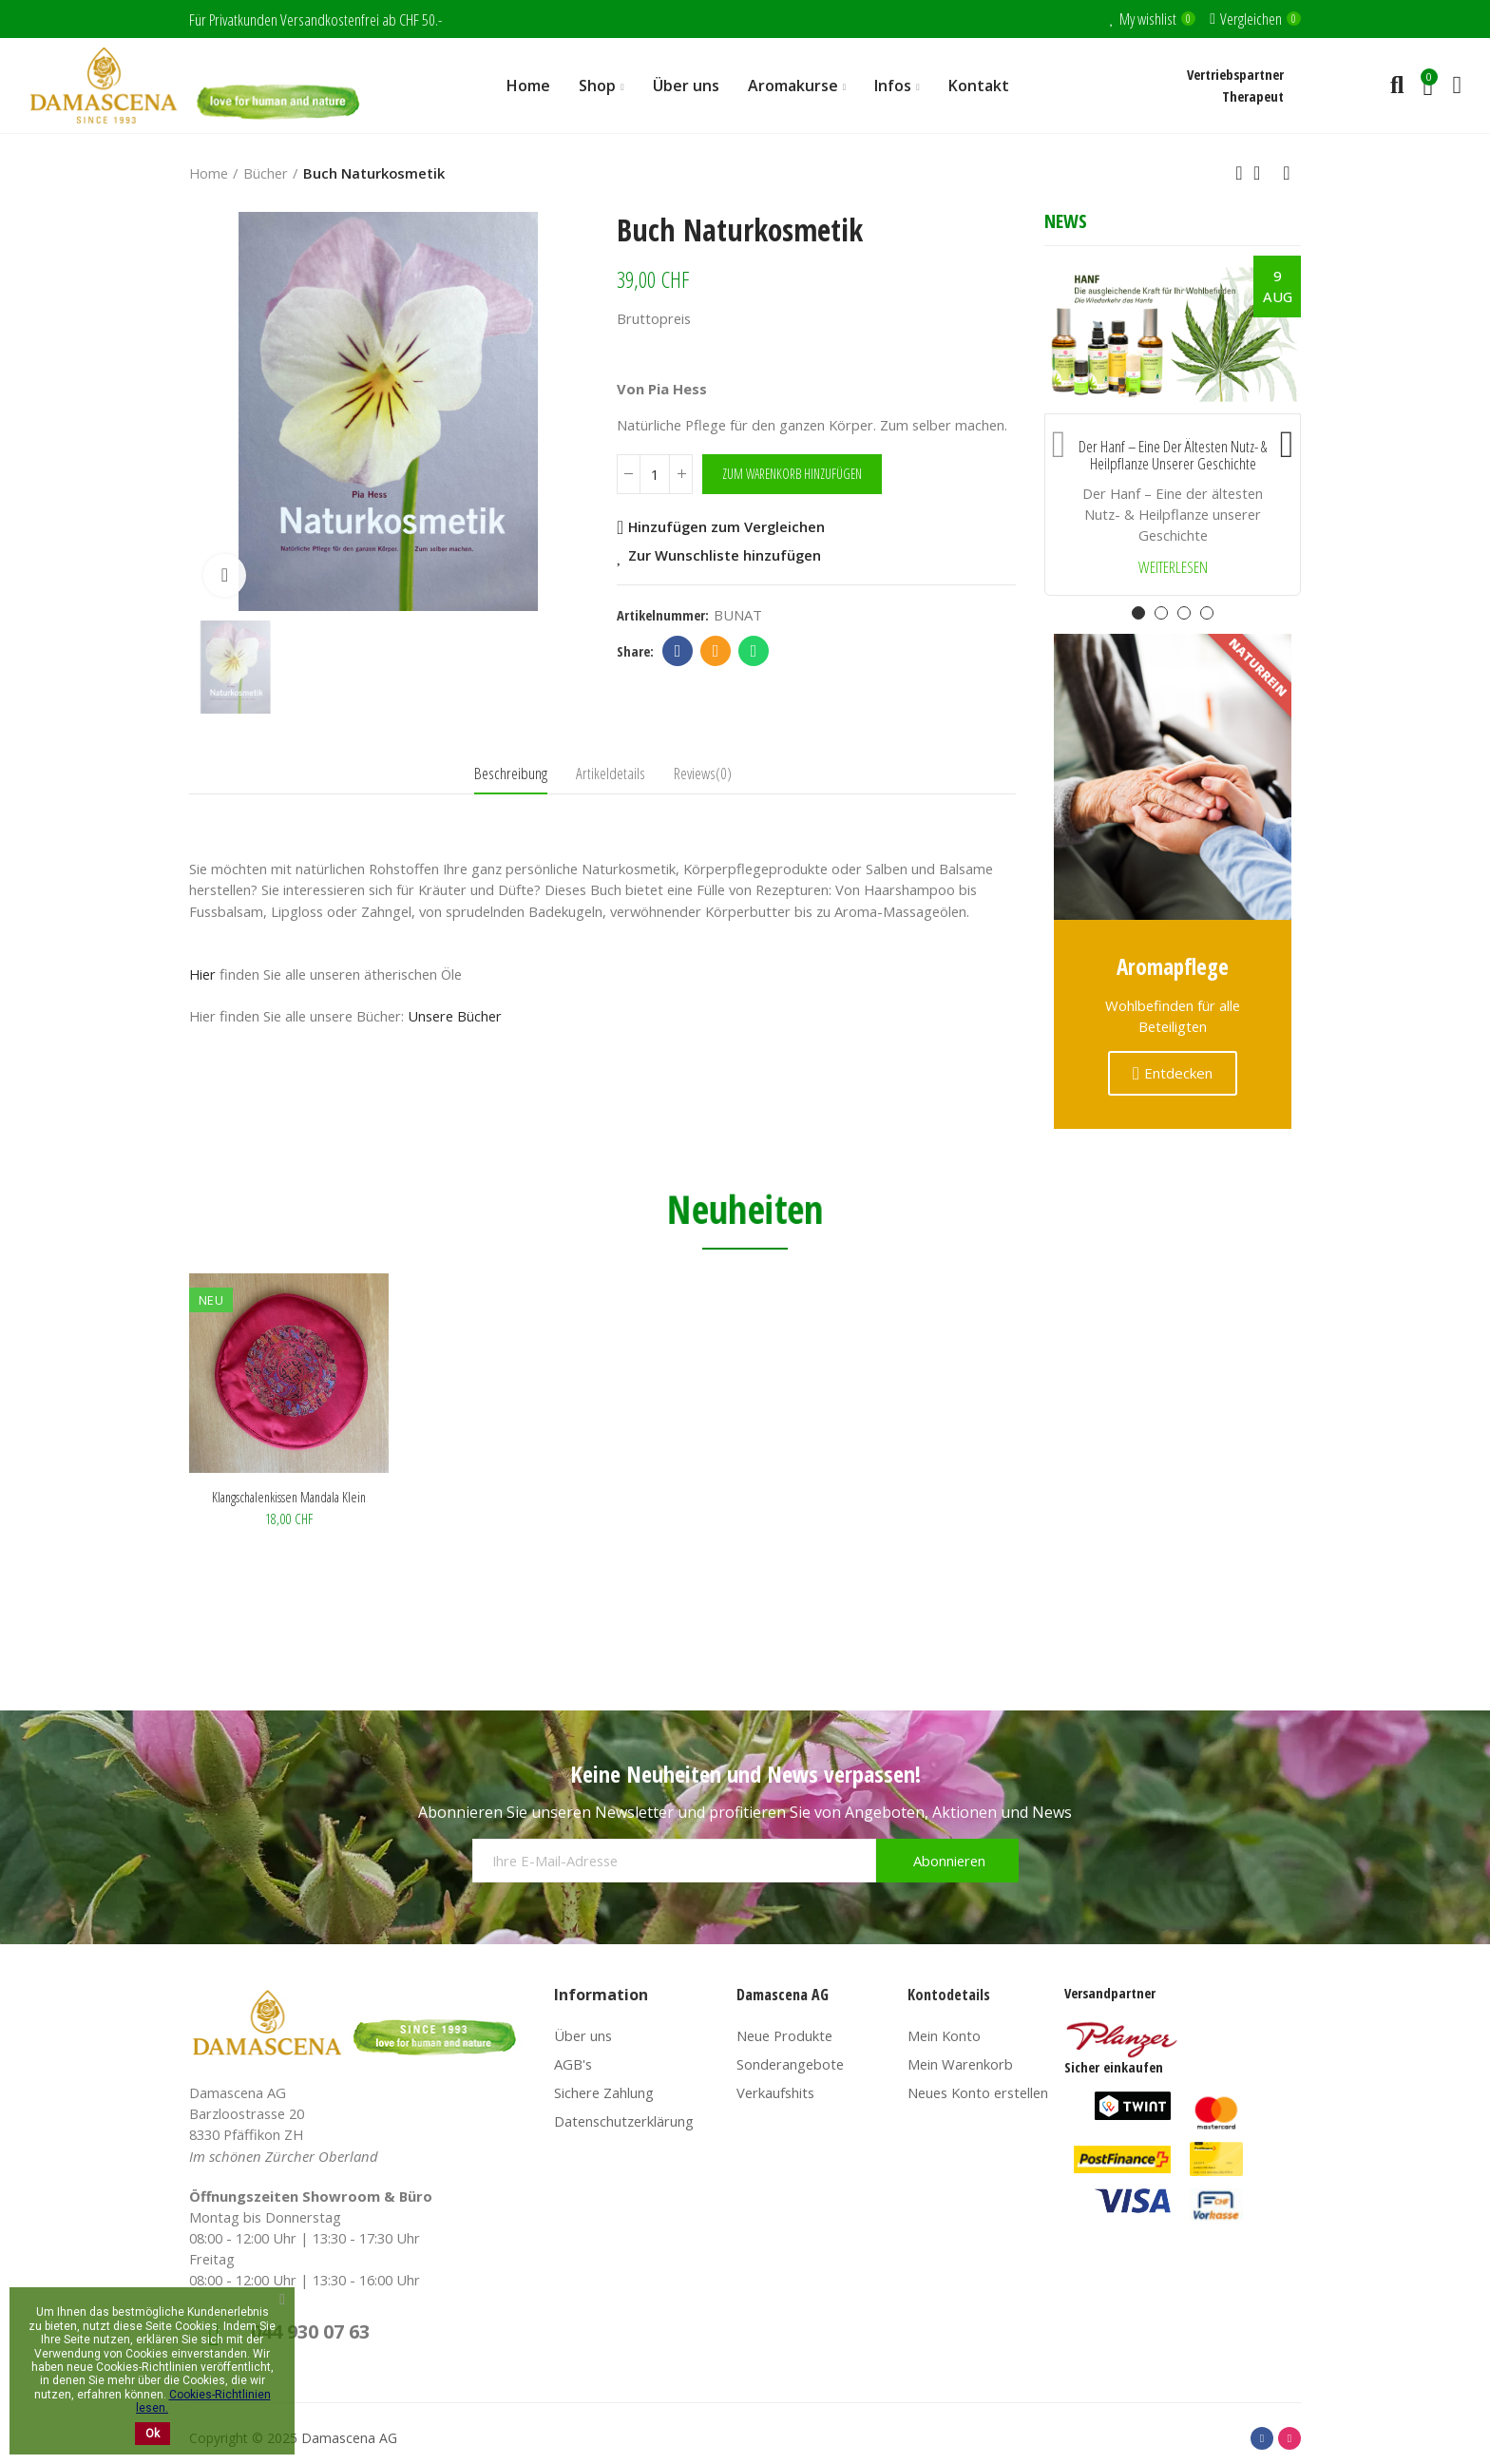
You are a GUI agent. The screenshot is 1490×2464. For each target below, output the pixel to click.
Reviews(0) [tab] (703, 773)
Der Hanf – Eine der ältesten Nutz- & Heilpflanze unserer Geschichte (1173, 455)
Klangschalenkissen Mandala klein (289, 1496)
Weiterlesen (1173, 568)
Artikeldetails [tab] (610, 773)
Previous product (1239, 172)
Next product (1286, 172)
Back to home (1262, 172)
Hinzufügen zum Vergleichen (726, 527)
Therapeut (1253, 95)
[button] (1058, 440)
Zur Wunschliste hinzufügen (724, 555)
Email (716, 651)
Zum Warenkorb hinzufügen (792, 474)
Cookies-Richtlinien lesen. (203, 2401)
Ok (152, 2433)
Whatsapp (754, 651)
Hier (202, 974)
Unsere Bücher (455, 1015)
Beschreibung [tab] (510, 773)
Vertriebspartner (1235, 74)
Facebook (678, 651)
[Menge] (655, 474)
